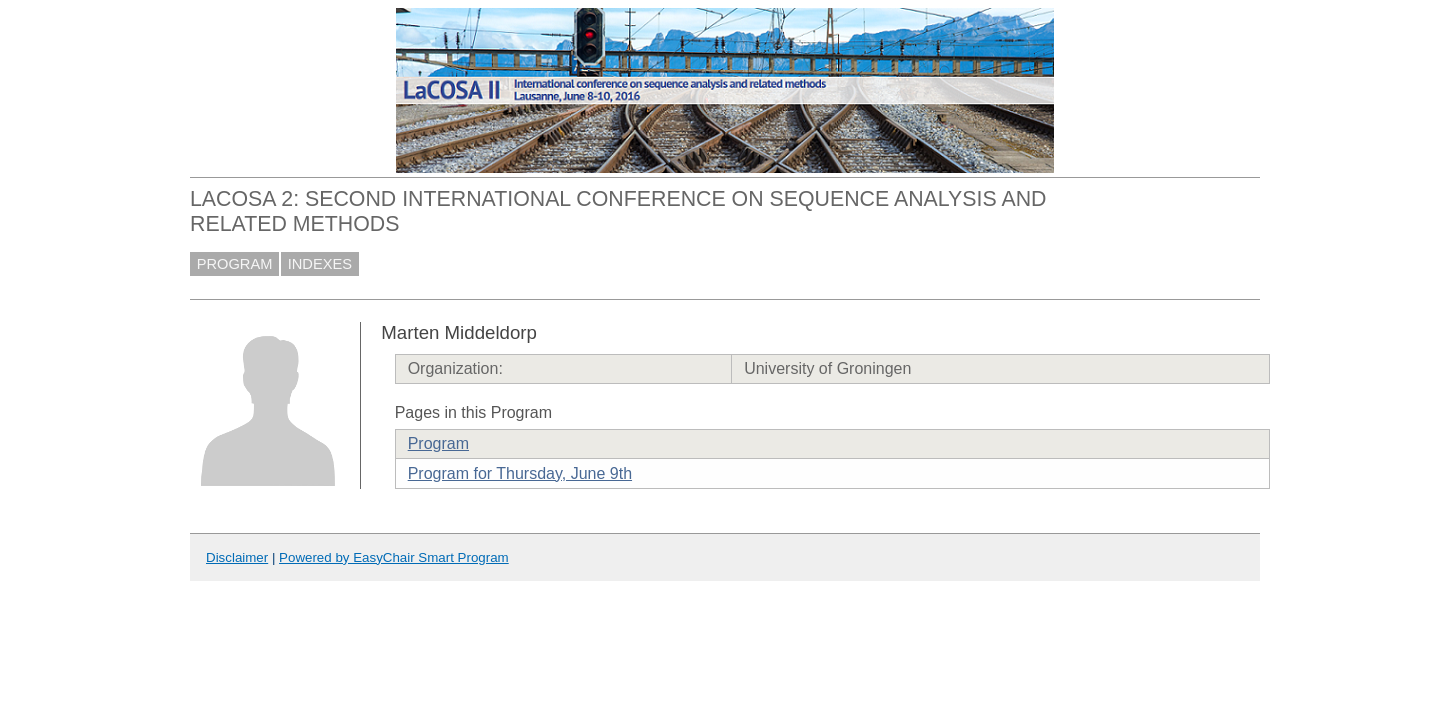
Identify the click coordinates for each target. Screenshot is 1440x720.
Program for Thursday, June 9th (520, 473)
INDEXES (320, 264)
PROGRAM (235, 264)
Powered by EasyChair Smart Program (394, 557)
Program (438, 443)
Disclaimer (237, 557)
